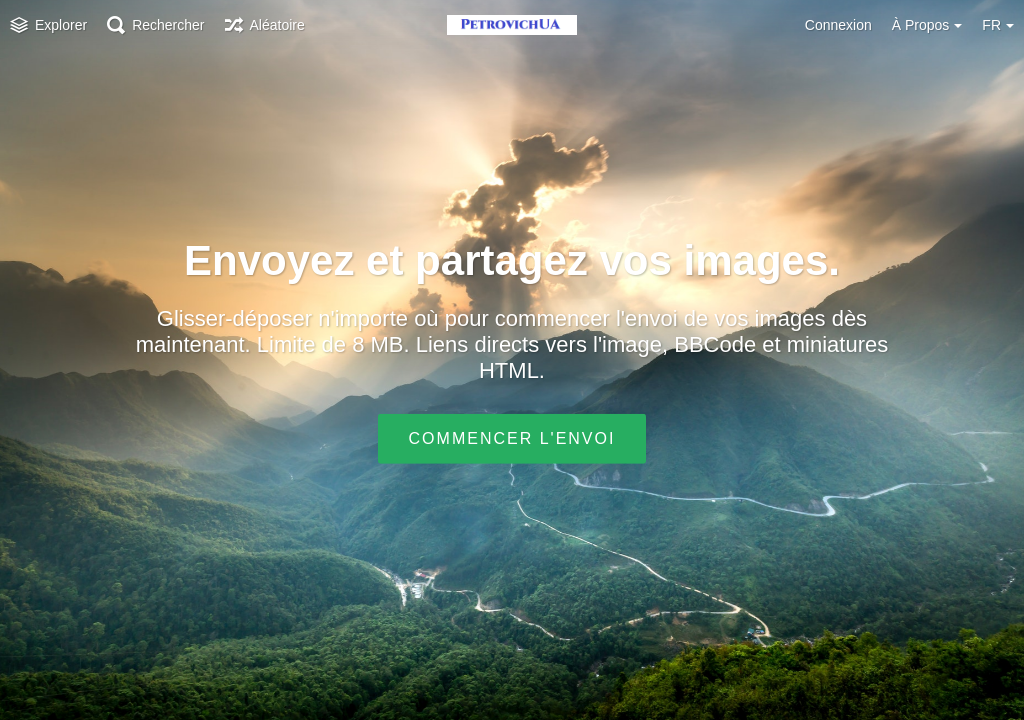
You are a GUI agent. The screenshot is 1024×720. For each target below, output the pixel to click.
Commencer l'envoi (512, 438)
